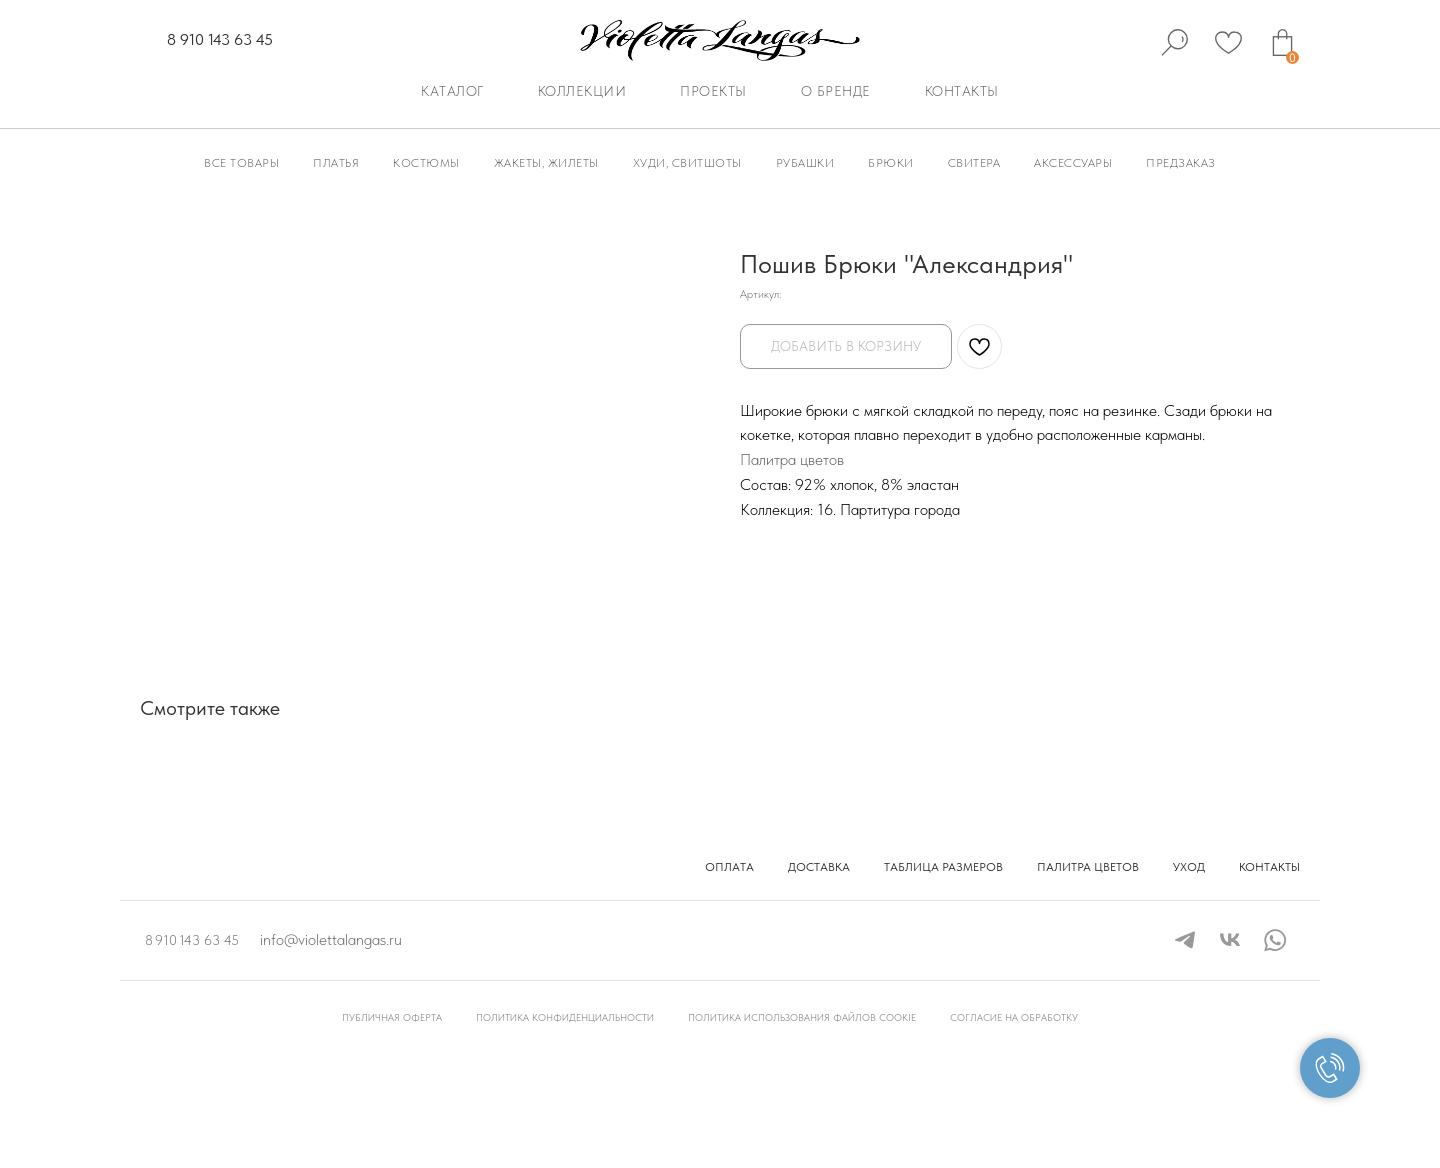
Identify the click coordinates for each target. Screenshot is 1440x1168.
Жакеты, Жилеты (546, 163)
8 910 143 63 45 (220, 39)
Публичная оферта (392, 1017)
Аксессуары (1073, 163)
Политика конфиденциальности (565, 1017)
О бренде (836, 91)
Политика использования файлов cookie (802, 1017)
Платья (336, 163)
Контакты (962, 91)
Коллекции (582, 91)
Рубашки (805, 163)
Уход (1189, 867)
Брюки (891, 163)
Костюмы (426, 163)
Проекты (713, 91)
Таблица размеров (943, 867)
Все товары (241, 163)
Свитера (974, 163)
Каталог (452, 91)
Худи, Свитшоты (687, 163)
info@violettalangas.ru (331, 939)
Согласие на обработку (1014, 1017)
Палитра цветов (792, 459)
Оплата (729, 867)
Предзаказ (1181, 163)
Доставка (819, 867)
